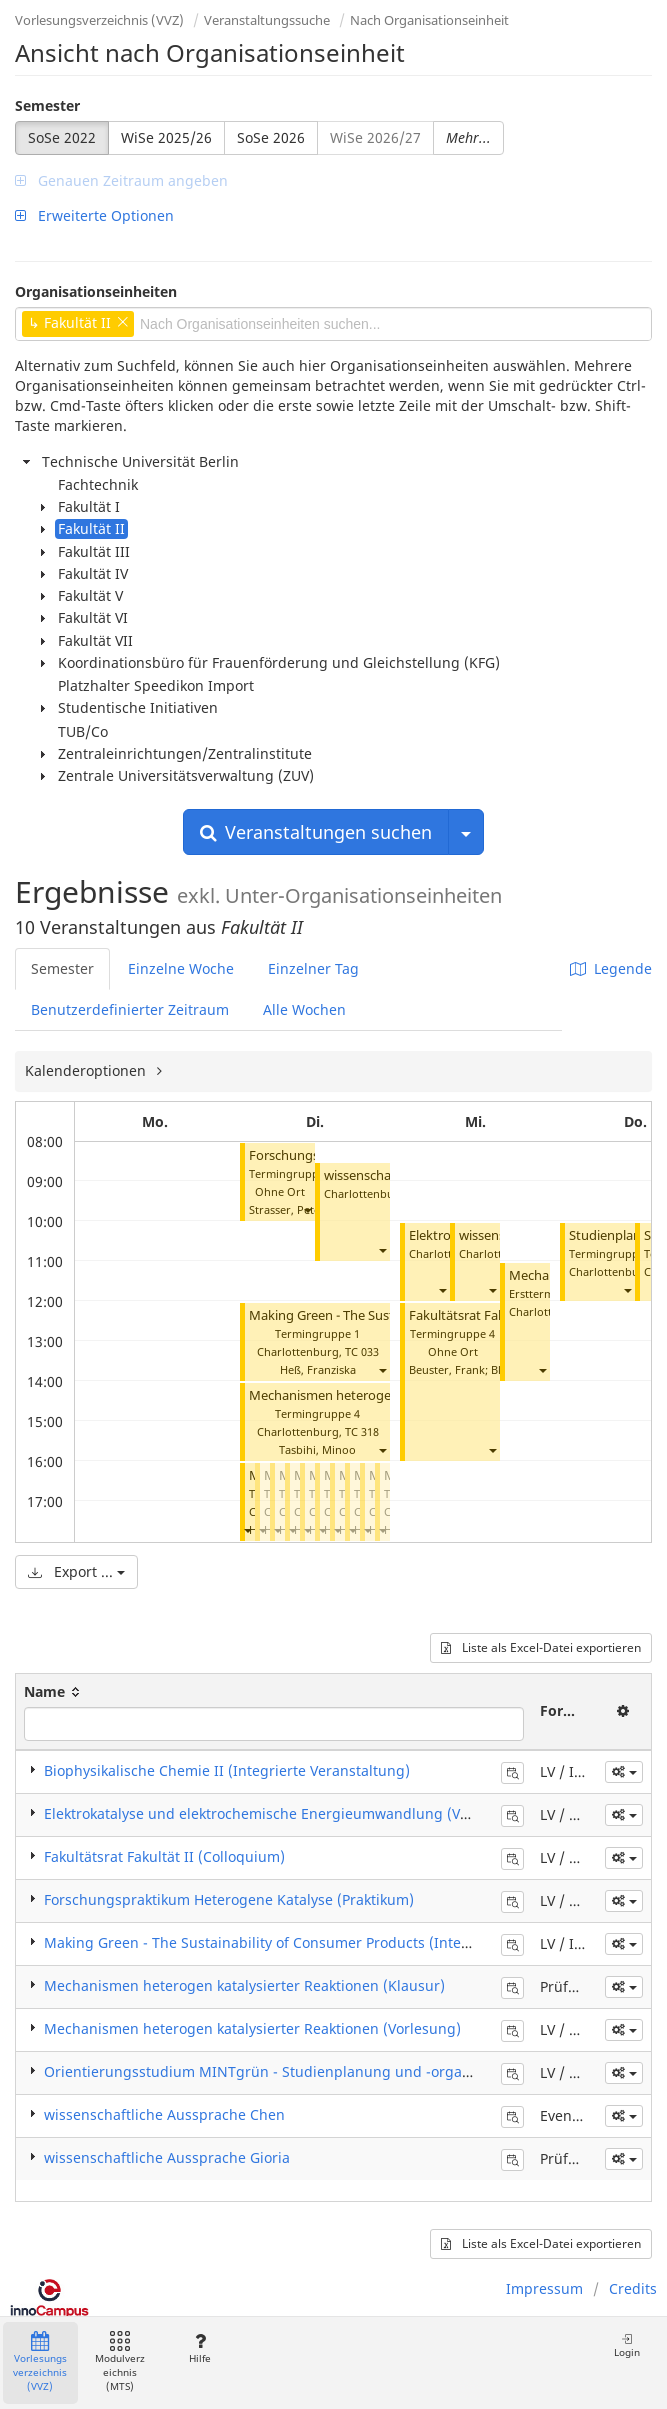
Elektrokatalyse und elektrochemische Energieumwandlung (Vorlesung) (284, 1813)
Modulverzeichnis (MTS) (120, 2362)
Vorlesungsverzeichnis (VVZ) (99, 20)
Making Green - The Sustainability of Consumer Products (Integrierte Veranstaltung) (327, 1942)
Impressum (544, 2288)
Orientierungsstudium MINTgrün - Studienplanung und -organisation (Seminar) (315, 2071)
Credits (633, 2288)
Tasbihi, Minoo (317, 1449)
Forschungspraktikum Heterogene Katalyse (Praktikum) (229, 1899)
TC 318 (362, 1431)
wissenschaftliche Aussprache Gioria (167, 2157)
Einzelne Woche (181, 968)
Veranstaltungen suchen (316, 832)
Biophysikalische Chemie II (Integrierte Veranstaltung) (227, 1770)
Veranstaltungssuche (267, 20)
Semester (47, 105)
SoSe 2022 (62, 137)
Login (627, 2345)
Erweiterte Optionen (94, 215)
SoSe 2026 (271, 137)
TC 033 (362, 1351)
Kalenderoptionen (87, 1070)
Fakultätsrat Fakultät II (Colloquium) (164, 1856)
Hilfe (199, 2348)
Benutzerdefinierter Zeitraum (130, 1009)
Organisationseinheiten (96, 291)
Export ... (76, 1571)
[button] (307, 1209)
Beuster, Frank (447, 1369)
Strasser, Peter (287, 1209)
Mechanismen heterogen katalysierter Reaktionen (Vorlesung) (252, 2028)
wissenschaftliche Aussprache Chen (164, 2114)
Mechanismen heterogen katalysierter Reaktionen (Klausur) (244, 1985)
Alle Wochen (304, 1009)
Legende (611, 968)
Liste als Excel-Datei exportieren (541, 1647)
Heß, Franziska (318, 1369)
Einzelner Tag (313, 968)
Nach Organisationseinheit (429, 20)
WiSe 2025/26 (166, 137)
